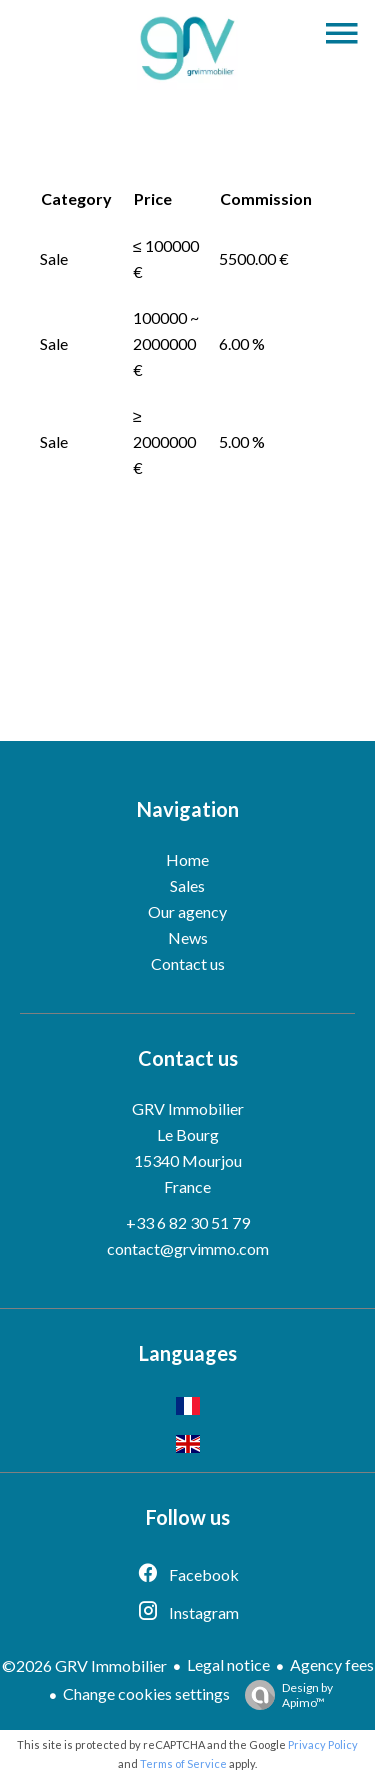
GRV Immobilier (188, 1108)
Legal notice (228, 1664)
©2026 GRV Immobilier (84, 1665)
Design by (284, 1695)
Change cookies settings (146, 1693)
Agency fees (332, 1664)
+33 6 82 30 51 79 (188, 1222)
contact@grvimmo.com (188, 1248)
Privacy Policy (323, 1744)
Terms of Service (183, 1763)
